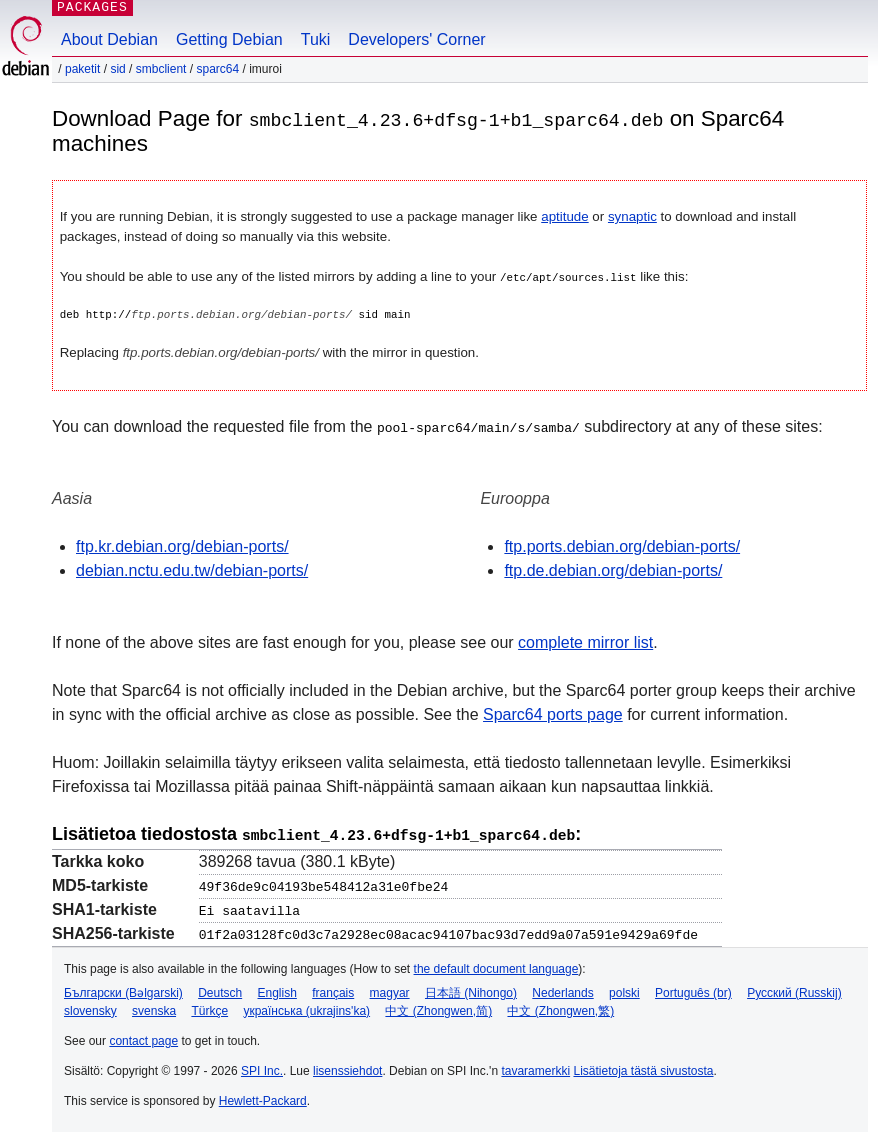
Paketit (82, 69)
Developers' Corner (416, 39)
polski (624, 990)
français (333, 990)
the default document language (496, 966)
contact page (143, 1038)
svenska (154, 1008)
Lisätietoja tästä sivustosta (643, 1068)
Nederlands (562, 990)
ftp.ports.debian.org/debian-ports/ (622, 545)
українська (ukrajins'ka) (306, 1008)
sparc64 (217, 69)
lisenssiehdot (347, 1068)
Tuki (316, 39)
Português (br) (693, 990)
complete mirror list (585, 641)
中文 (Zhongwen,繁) (560, 1008)
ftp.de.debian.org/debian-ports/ (613, 569)
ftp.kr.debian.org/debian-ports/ (182, 545)
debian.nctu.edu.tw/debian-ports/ (192, 569)
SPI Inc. (262, 1068)
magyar (390, 990)
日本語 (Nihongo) (471, 990)
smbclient (161, 69)
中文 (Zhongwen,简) (438, 1008)
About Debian (109, 39)
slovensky (90, 1008)
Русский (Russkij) (794, 990)
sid (117, 69)
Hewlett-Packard (263, 1098)
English (277, 990)
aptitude (564, 216)
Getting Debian (229, 39)
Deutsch (220, 990)
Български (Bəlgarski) (123, 990)
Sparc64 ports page (553, 713)
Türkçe (209, 1008)
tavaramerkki (535, 1068)
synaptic (632, 216)
